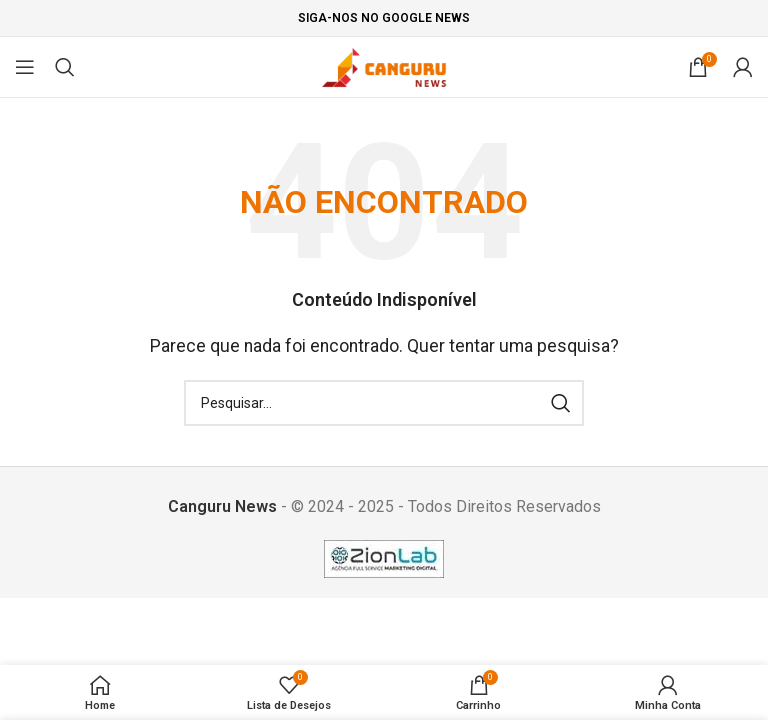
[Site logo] (384, 65)
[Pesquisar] (65, 67)
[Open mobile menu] (25, 67)
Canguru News (222, 506)
